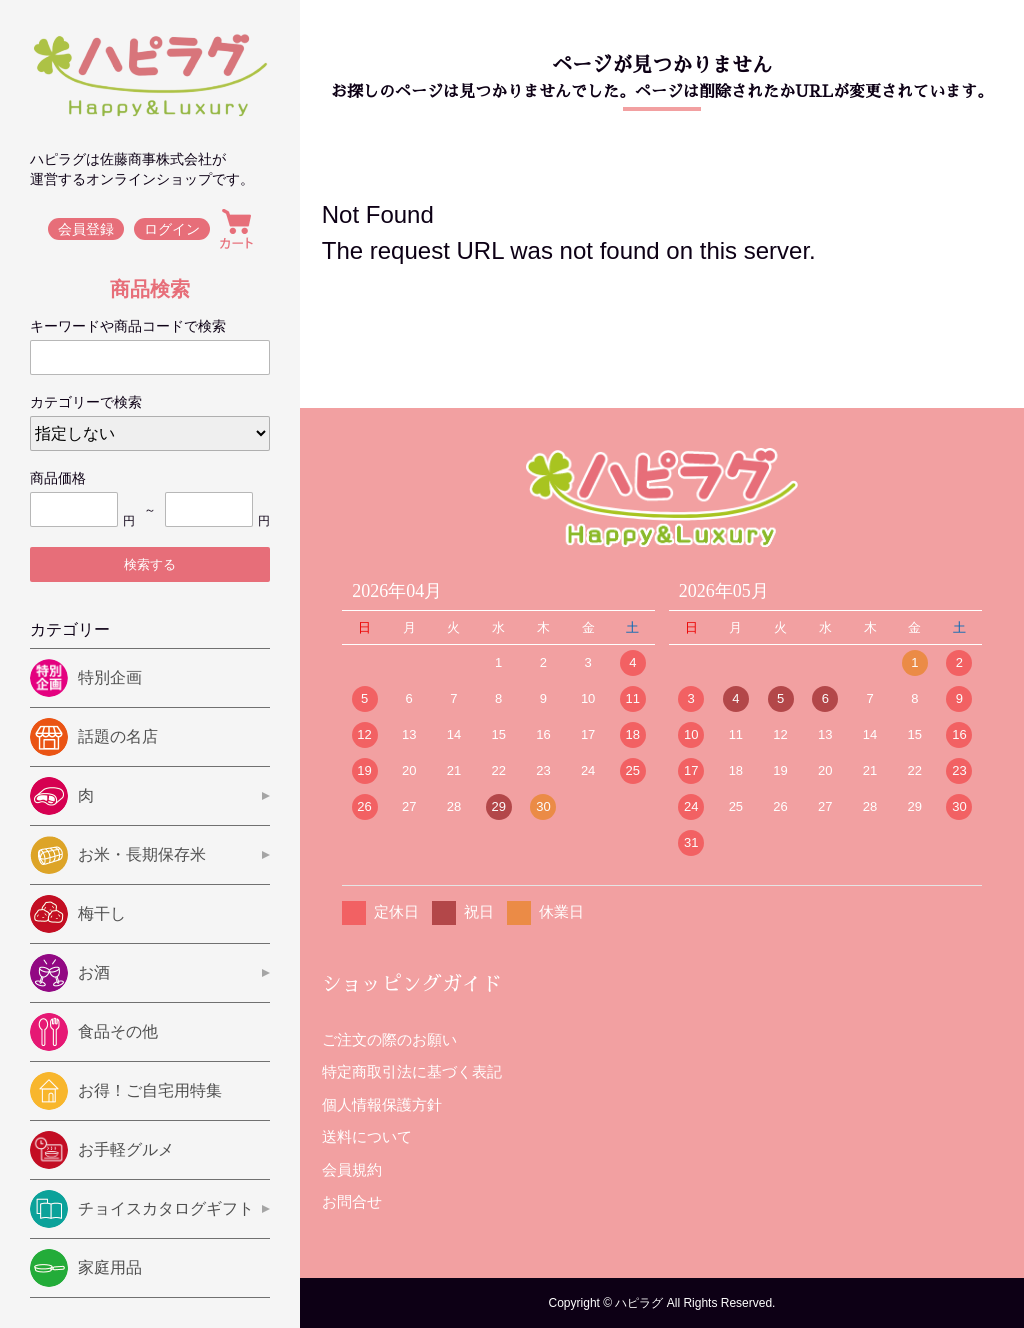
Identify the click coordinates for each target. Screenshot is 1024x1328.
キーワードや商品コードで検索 (128, 326)
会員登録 (86, 229)
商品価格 (58, 478)
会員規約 (352, 1169)
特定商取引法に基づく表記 (412, 1071)
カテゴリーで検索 (86, 402)
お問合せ (352, 1201)
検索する (150, 564)
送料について (367, 1136)
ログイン (172, 229)
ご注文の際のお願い (389, 1039)
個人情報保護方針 (382, 1104)
